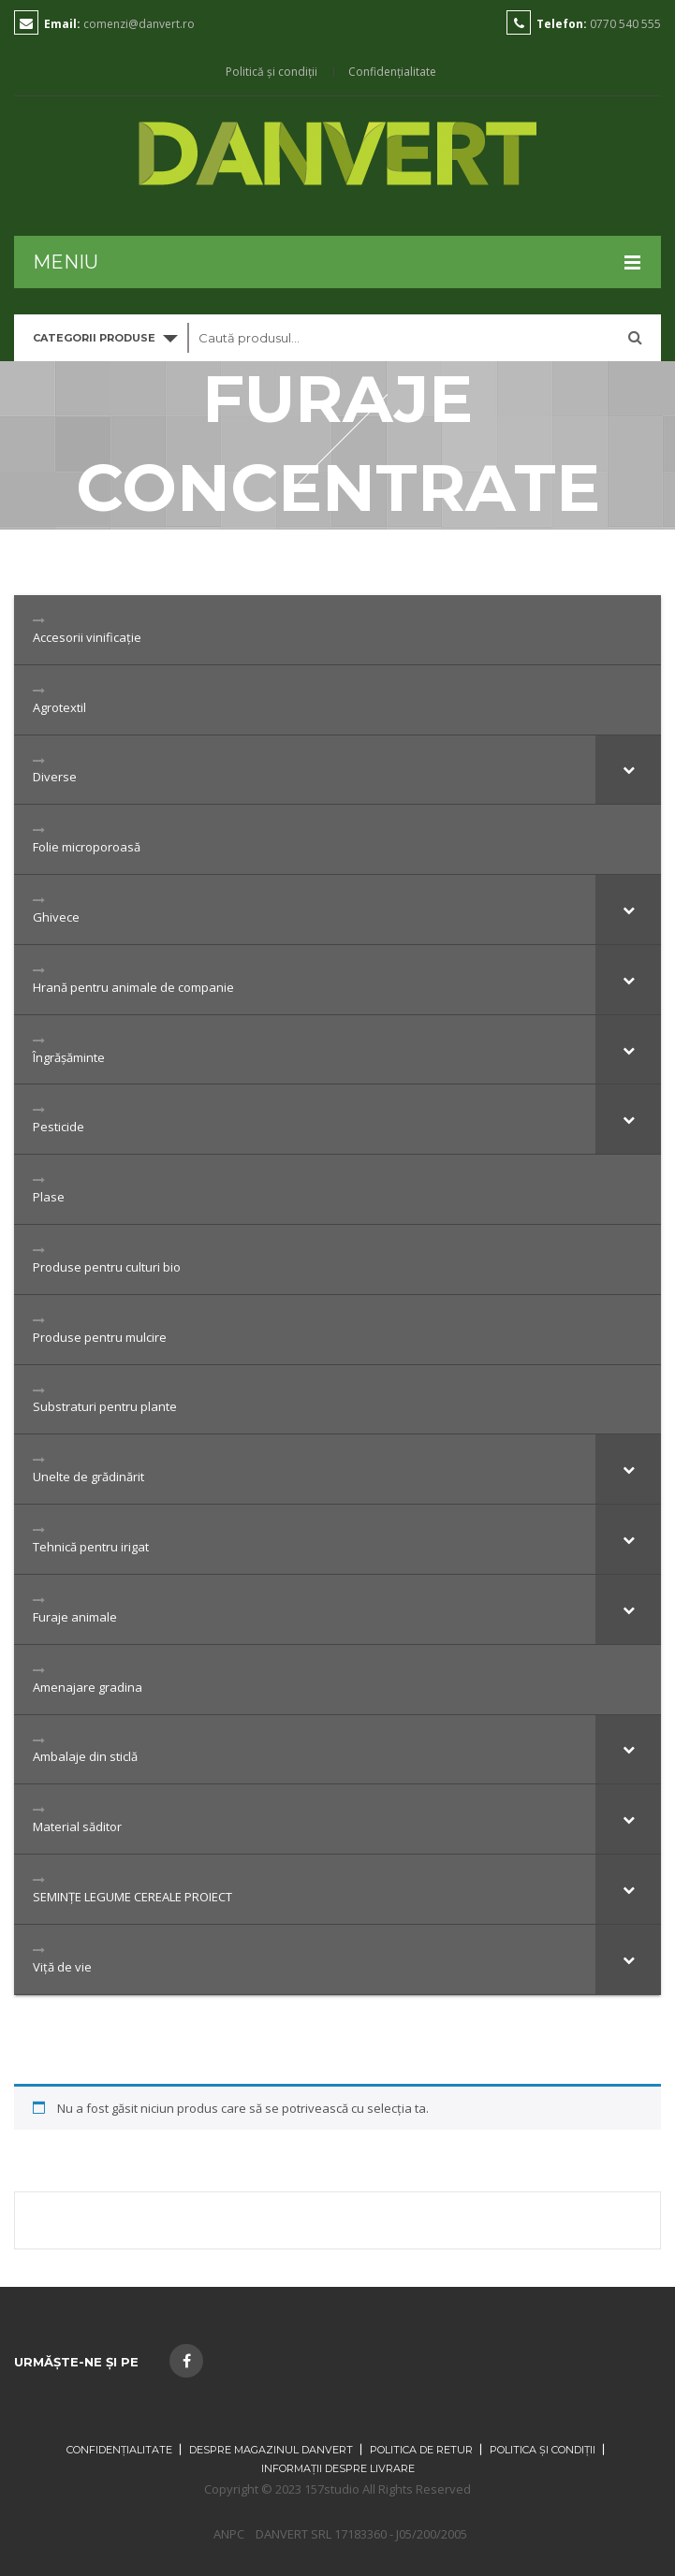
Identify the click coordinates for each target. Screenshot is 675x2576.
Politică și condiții (271, 72)
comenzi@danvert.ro (139, 24)
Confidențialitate (392, 72)
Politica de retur (421, 2449)
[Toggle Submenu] (628, 770)
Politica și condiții (542, 2449)
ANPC (228, 2533)
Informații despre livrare (338, 2468)
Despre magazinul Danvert (271, 2449)
